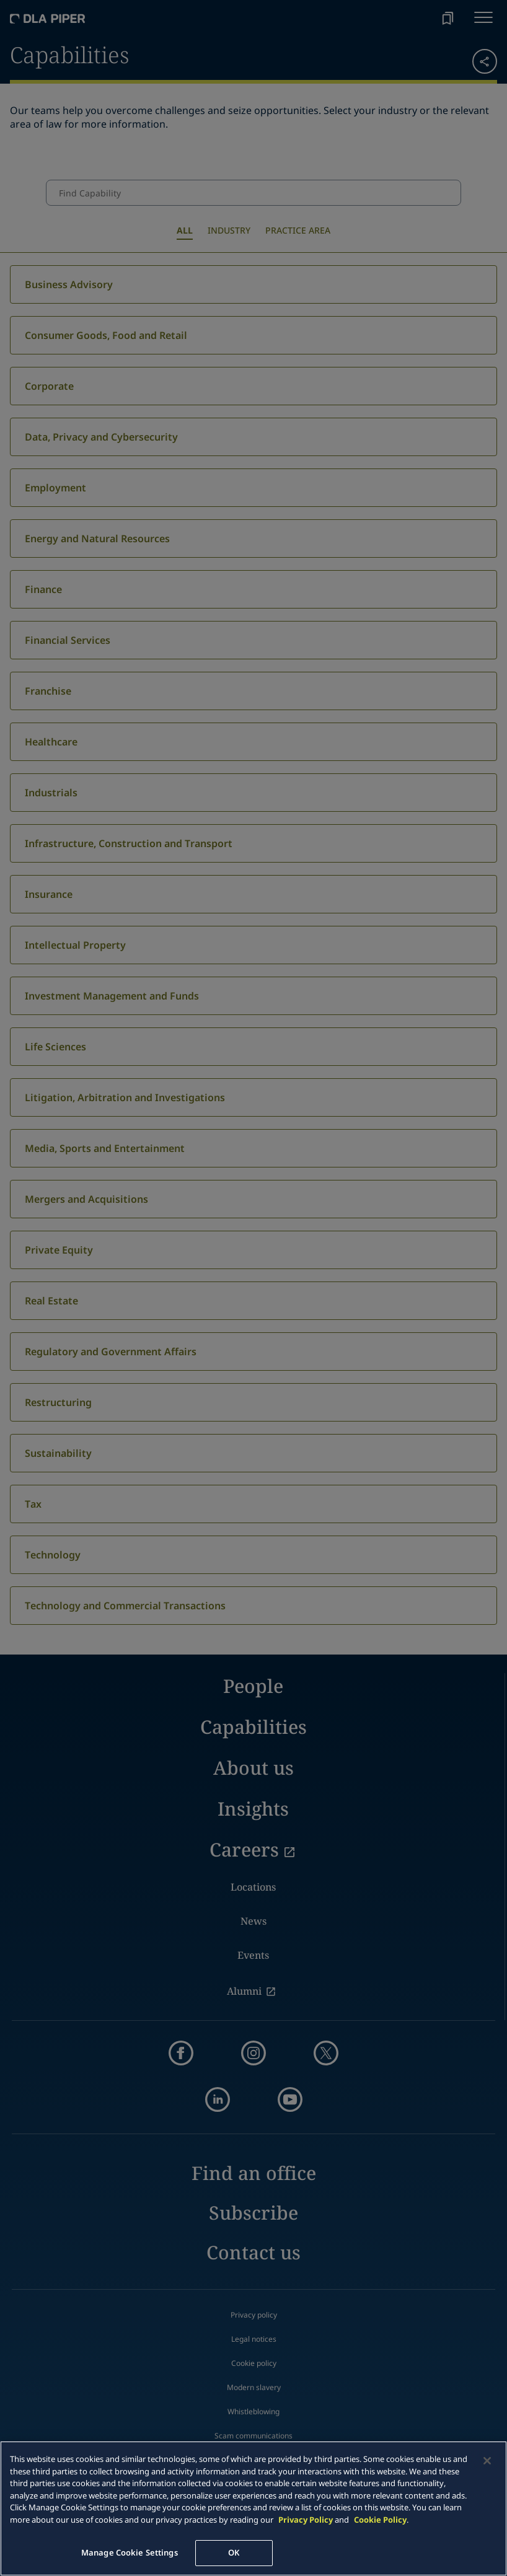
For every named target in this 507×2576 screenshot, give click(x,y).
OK (233, 2552)
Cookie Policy (380, 2519)
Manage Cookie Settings (129, 2552)
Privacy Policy (305, 2519)
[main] (253, 2508)
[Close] (487, 2460)
